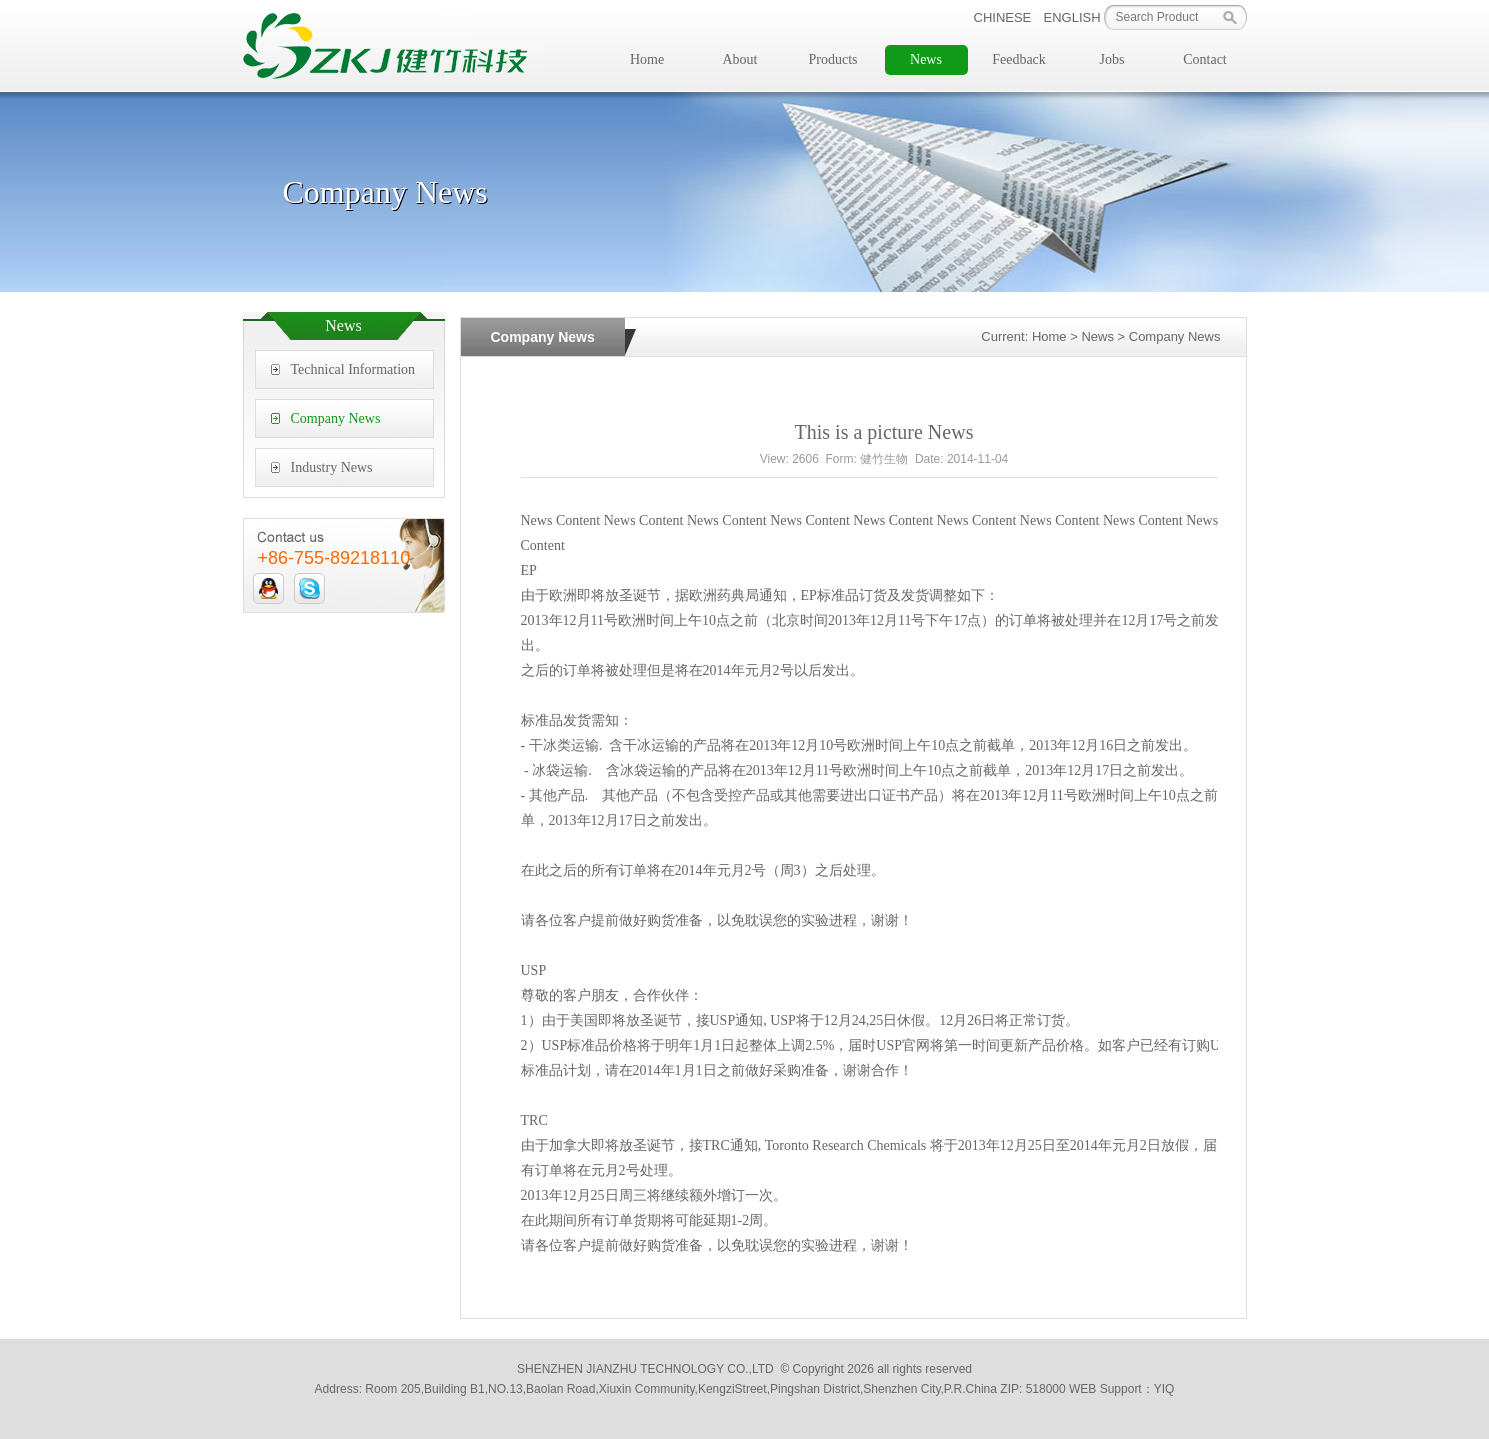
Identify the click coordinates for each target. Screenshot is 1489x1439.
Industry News (332, 467)
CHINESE (1003, 17)
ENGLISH (1072, 17)
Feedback (1019, 59)
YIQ (1164, 1389)
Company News (336, 418)
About (740, 59)
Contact (1205, 59)
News (926, 59)
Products (833, 59)
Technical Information (353, 369)
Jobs (1112, 59)
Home (647, 59)
